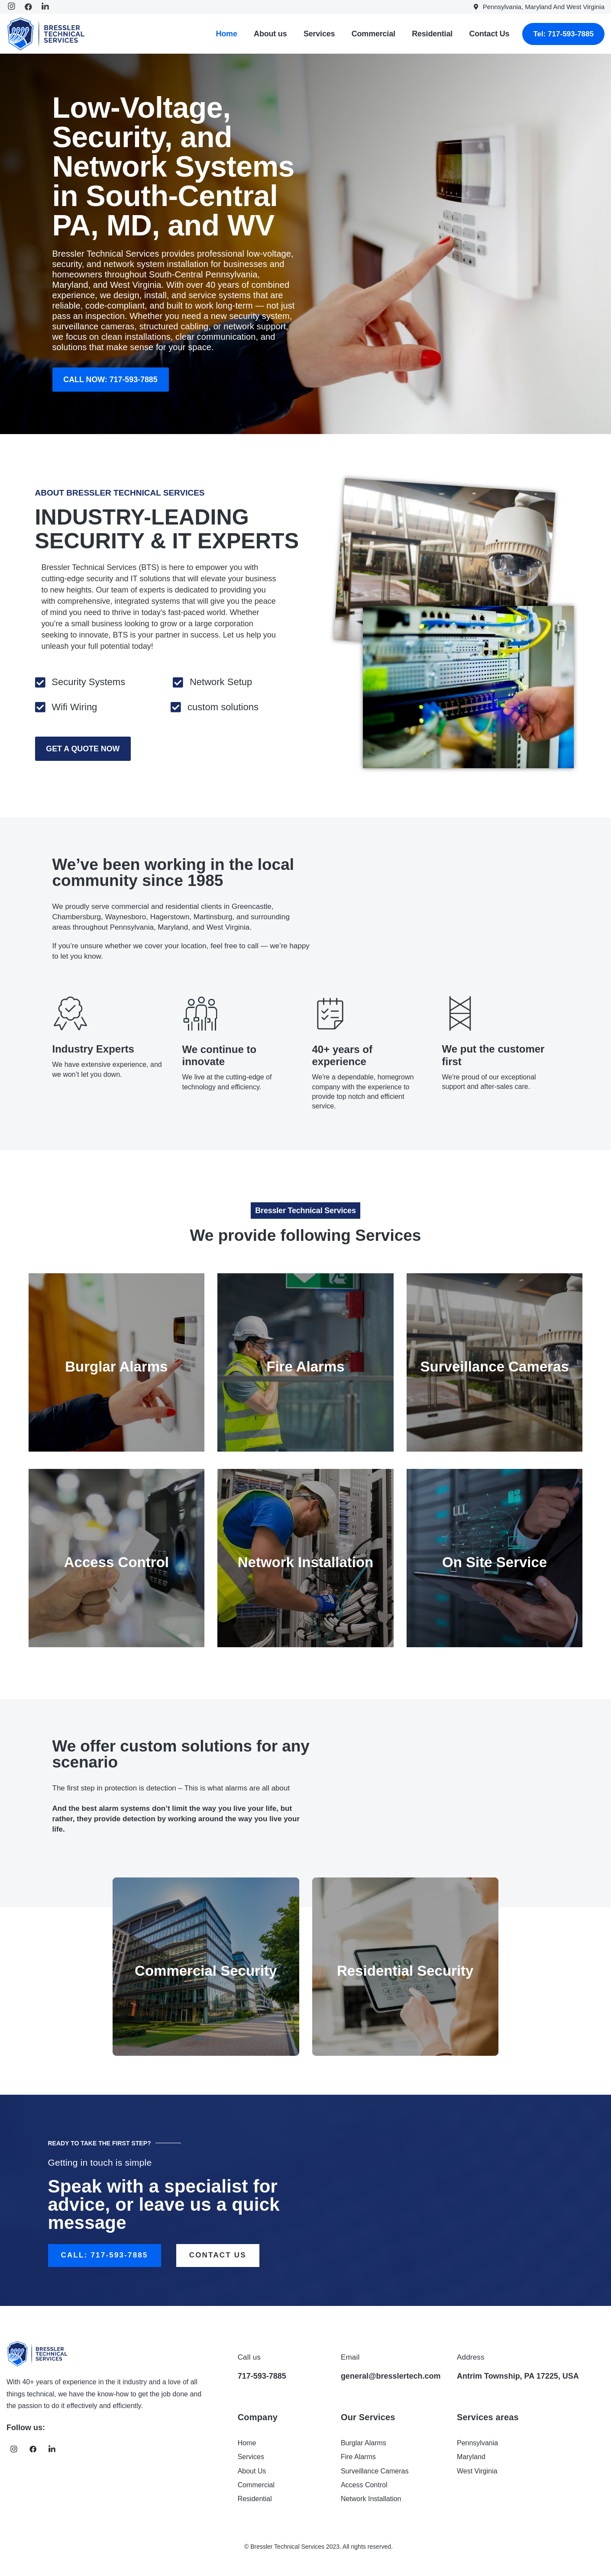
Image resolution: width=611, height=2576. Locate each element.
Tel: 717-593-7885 (563, 34)
